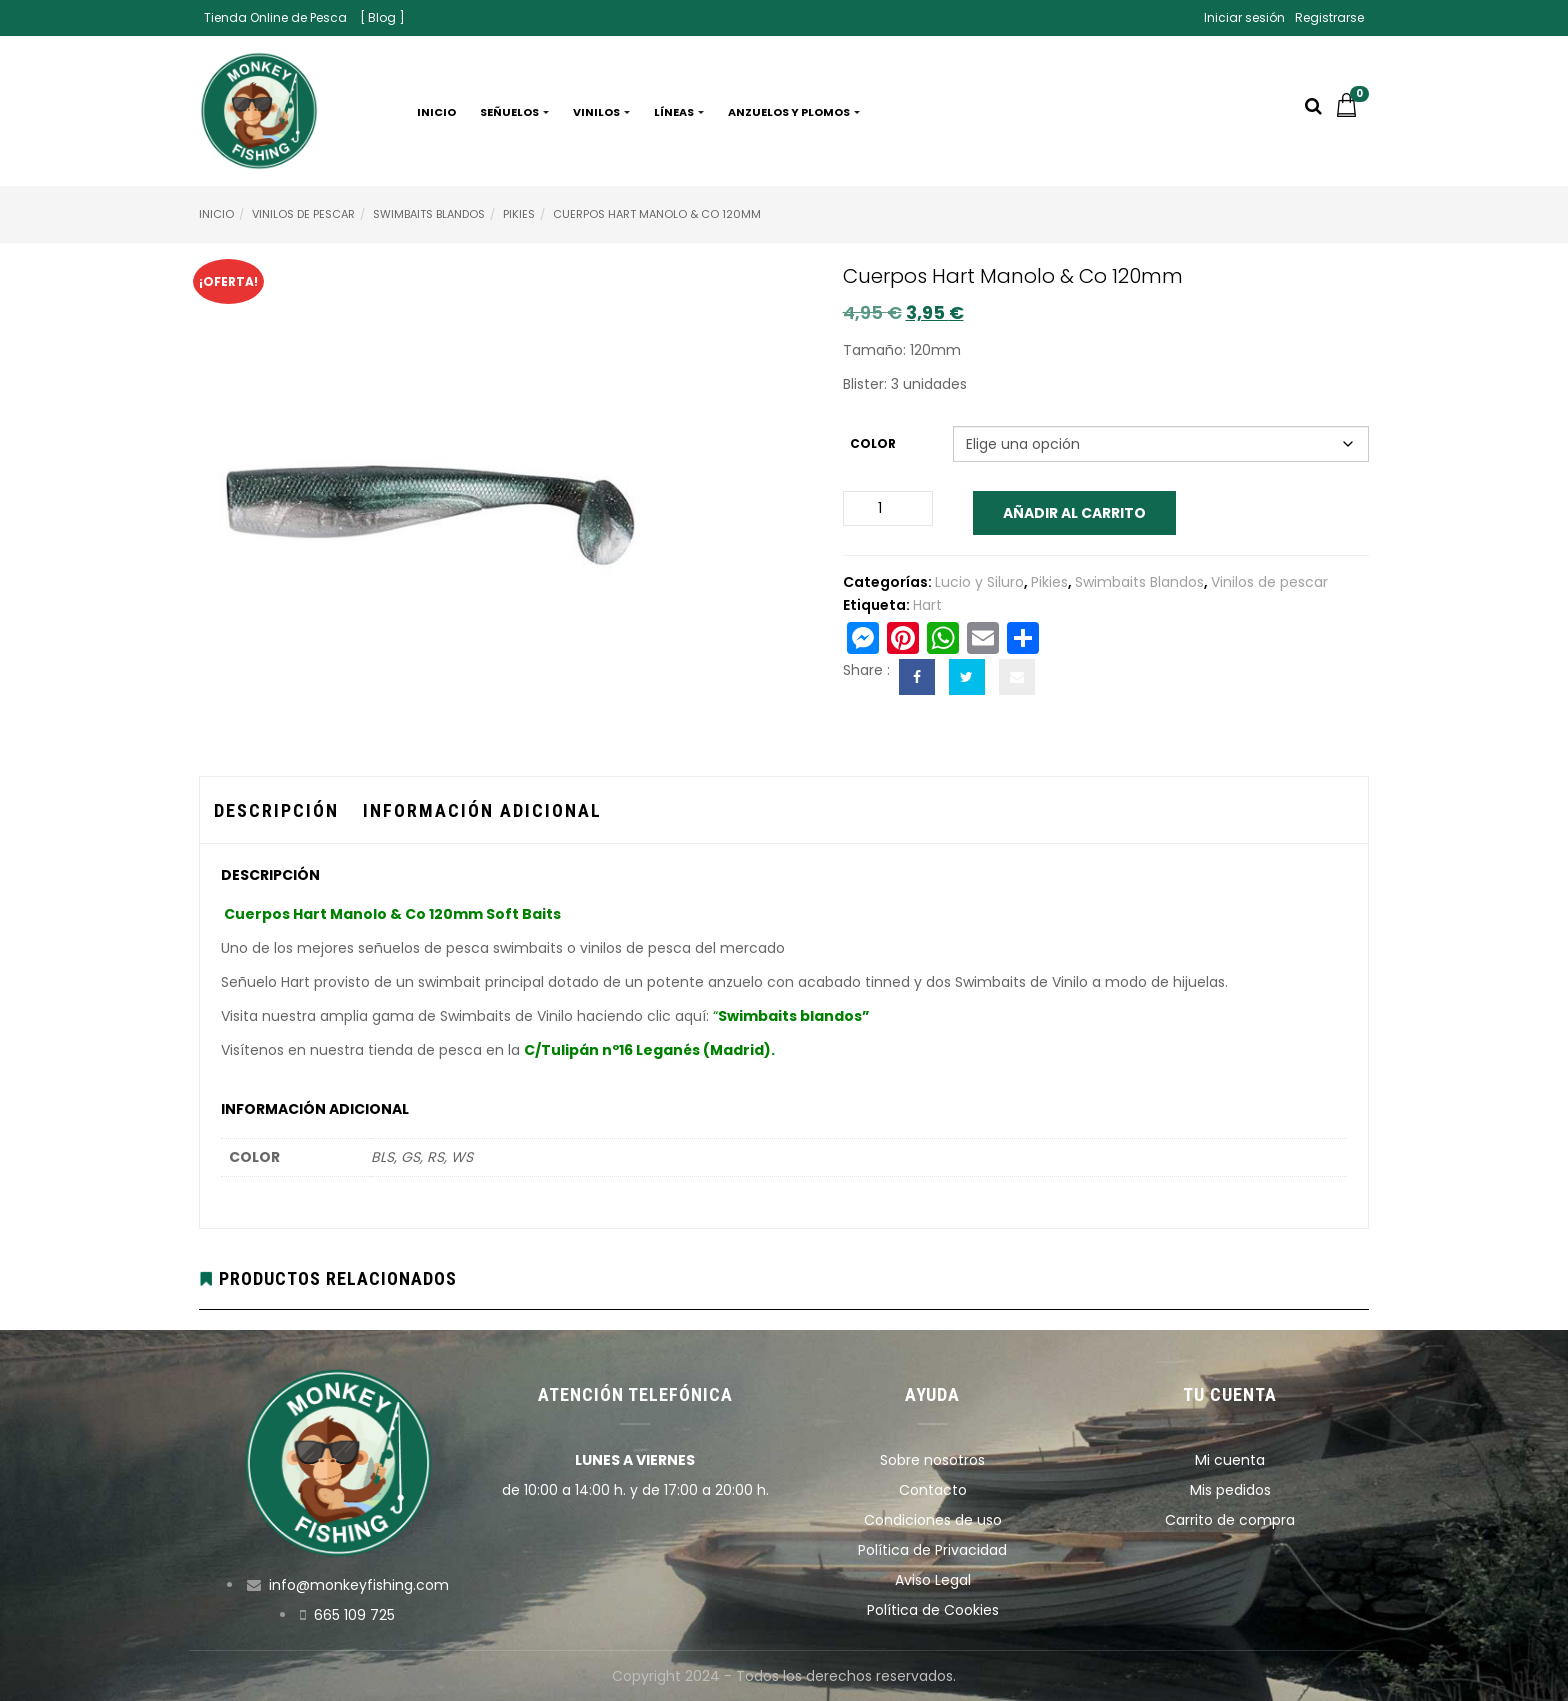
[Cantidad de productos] (888, 508)
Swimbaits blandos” (794, 1016)
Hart (927, 605)
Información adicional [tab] (482, 810)
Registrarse (1329, 17)
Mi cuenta (1230, 1460)
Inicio (436, 112)
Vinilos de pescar (303, 214)
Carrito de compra (1230, 1520)
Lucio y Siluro (979, 582)
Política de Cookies (933, 1610)
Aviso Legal (933, 1580)
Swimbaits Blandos (429, 214)
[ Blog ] (382, 17)
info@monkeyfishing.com (359, 1585)
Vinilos (601, 112)
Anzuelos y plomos (794, 112)
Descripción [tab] (276, 810)
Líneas (679, 112)
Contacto (933, 1490)
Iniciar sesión (1244, 17)
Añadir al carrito (1074, 513)
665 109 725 (354, 1615)
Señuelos (514, 112)
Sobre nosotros (932, 1460)
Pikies (519, 214)
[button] (1352, 112)
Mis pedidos (1230, 1490)
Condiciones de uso (933, 1520)
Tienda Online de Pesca (275, 17)
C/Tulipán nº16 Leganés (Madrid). (649, 1050)
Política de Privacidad (932, 1550)
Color (873, 443)
